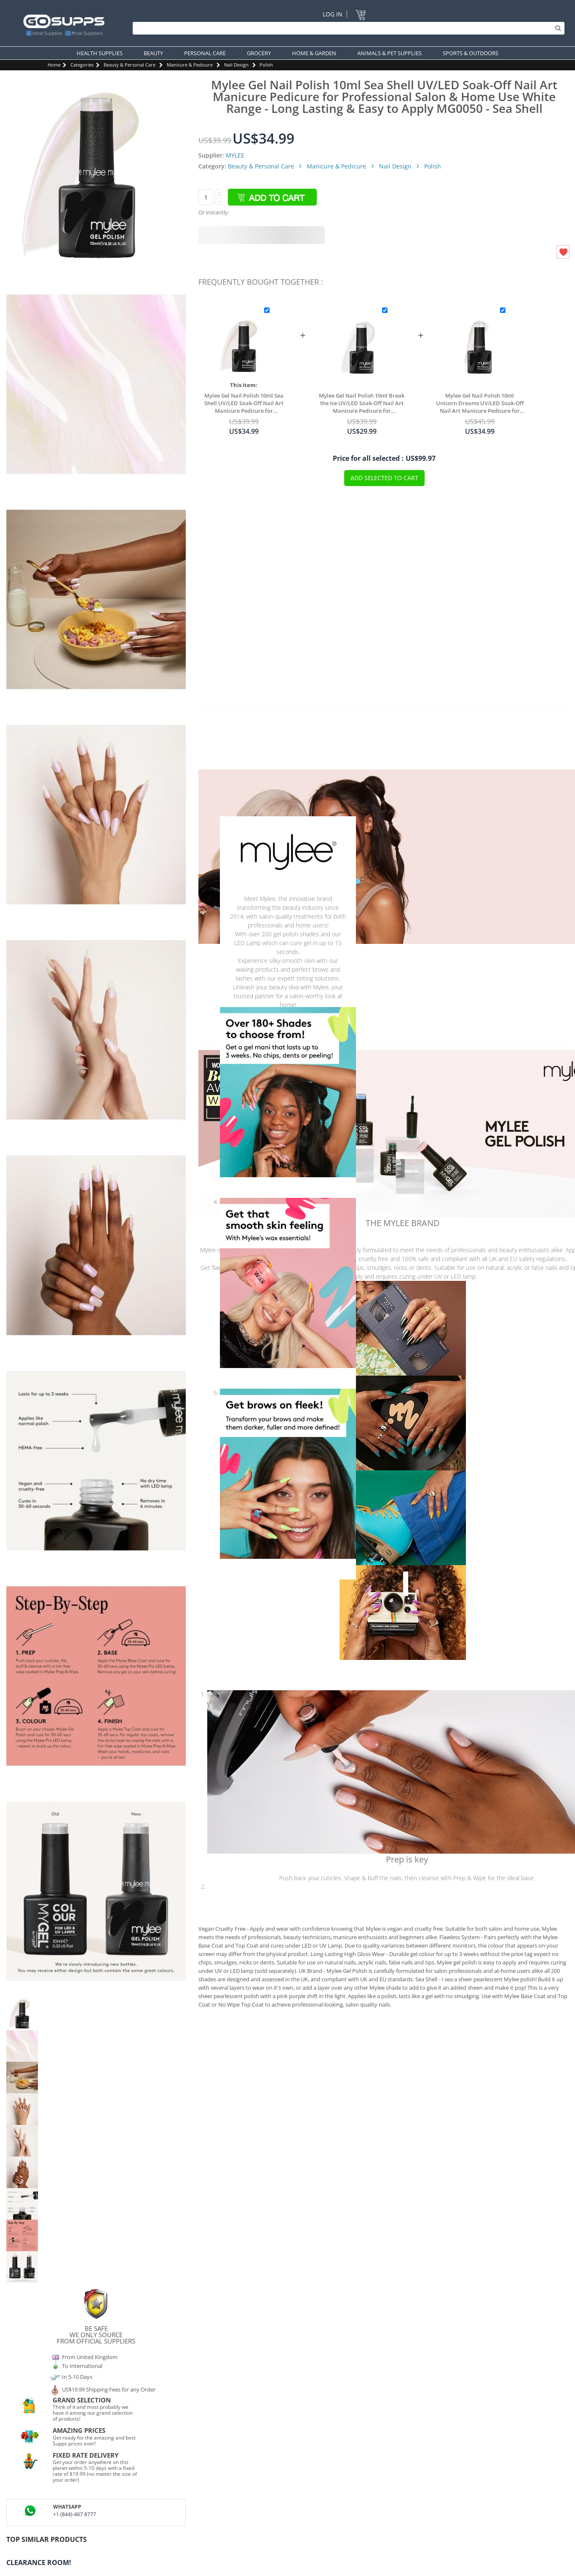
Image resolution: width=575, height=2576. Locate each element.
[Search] (346, 28)
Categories (82, 64)
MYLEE (235, 155)
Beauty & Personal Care (129, 64)
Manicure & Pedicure (190, 64)
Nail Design (236, 64)
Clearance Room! (38, 2562)
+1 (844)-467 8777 (74, 2514)
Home (54, 64)
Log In (332, 14)
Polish (266, 64)
